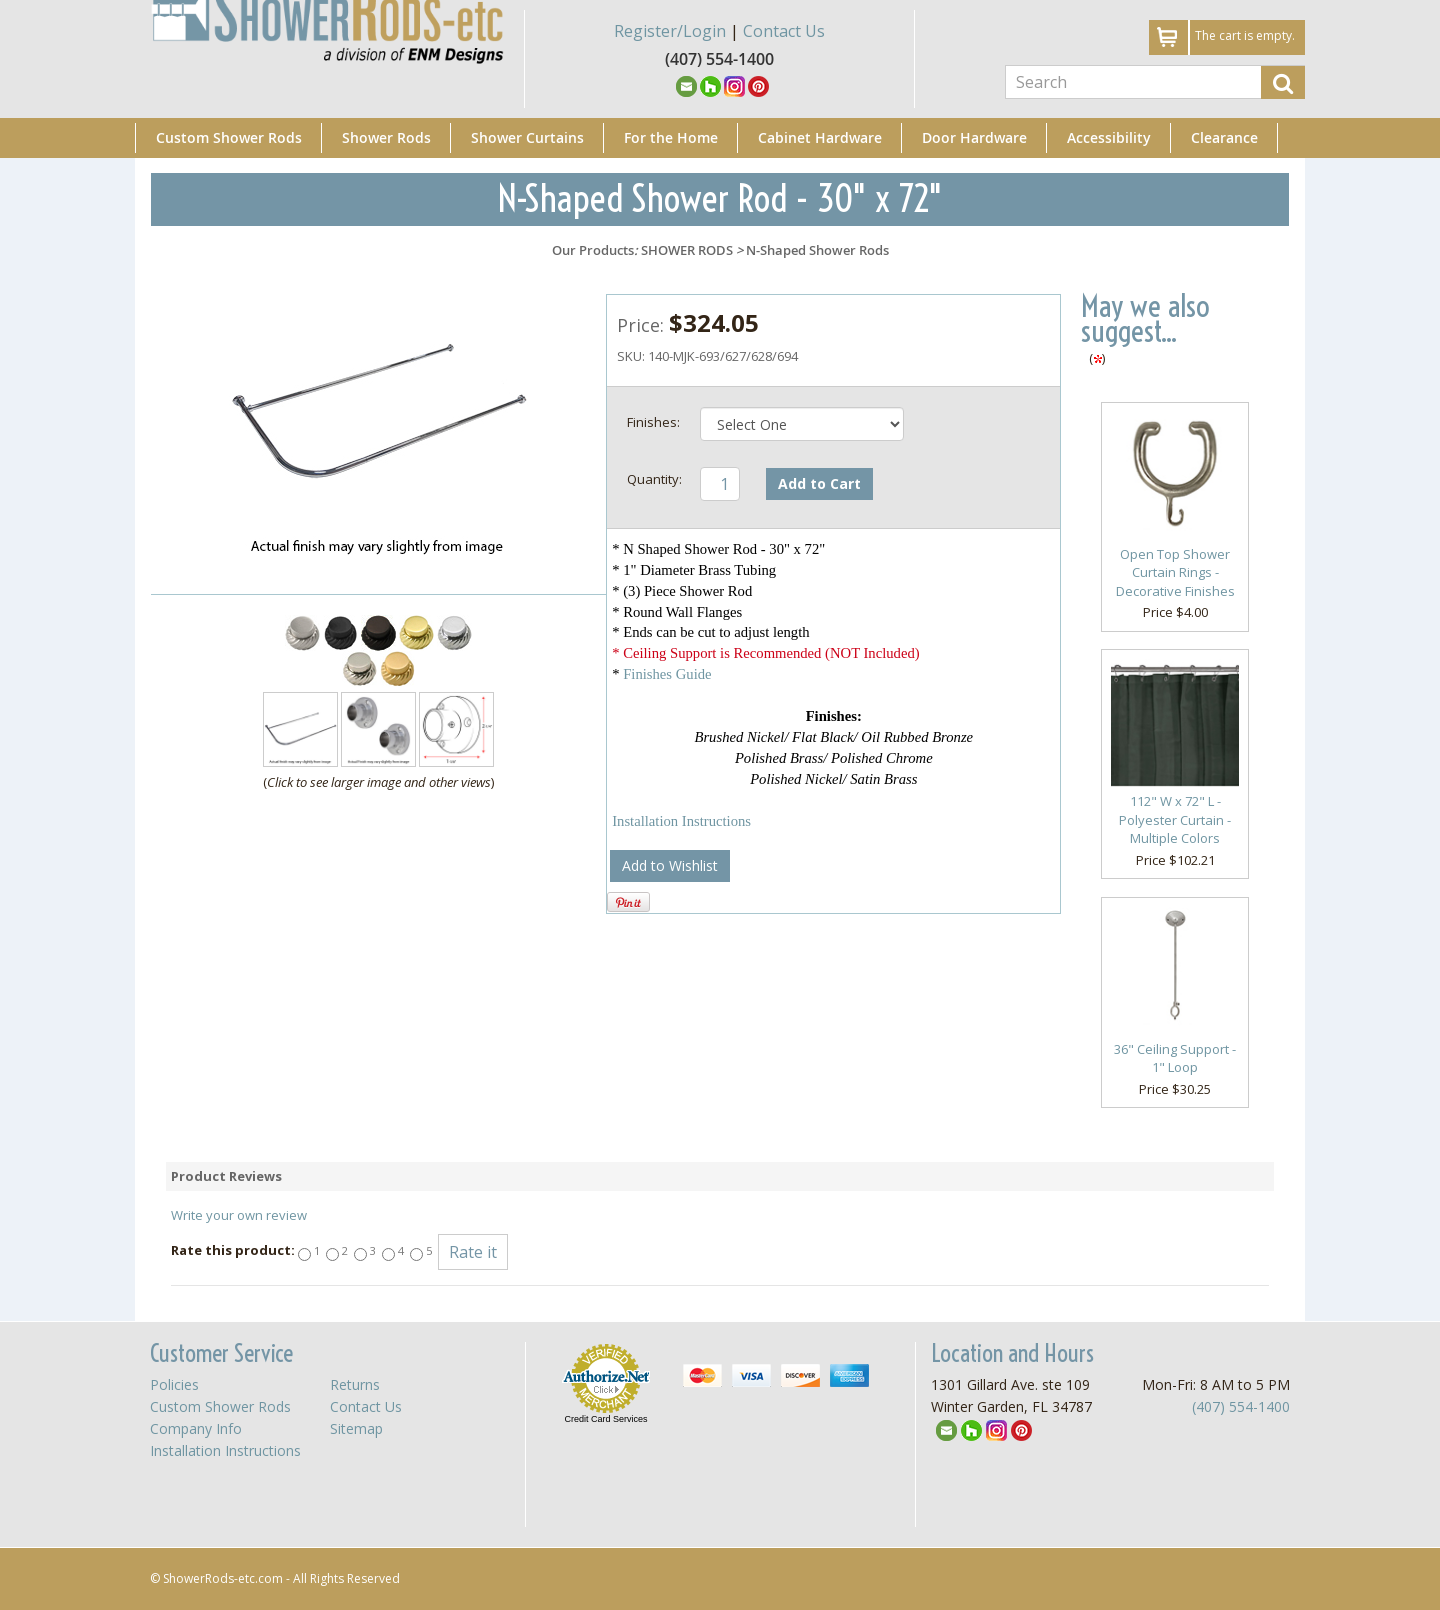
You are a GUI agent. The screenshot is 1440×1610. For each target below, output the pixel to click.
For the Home (671, 137)
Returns (355, 1384)
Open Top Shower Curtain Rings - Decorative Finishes (1175, 572)
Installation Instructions (681, 821)
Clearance (1224, 137)
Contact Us (784, 31)
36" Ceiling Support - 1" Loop (1175, 1058)
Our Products (593, 250)
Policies (174, 1384)
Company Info (196, 1428)
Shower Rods (386, 137)
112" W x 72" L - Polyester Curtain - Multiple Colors (1175, 819)
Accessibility (1109, 137)
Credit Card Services (605, 1419)
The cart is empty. (1245, 35)
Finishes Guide (667, 674)
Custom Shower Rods (229, 137)
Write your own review (239, 1215)
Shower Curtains (527, 137)
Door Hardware (974, 137)
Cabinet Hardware (820, 137)
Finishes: (653, 422)
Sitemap (356, 1428)
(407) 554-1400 (1241, 1406)
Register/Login (670, 31)
